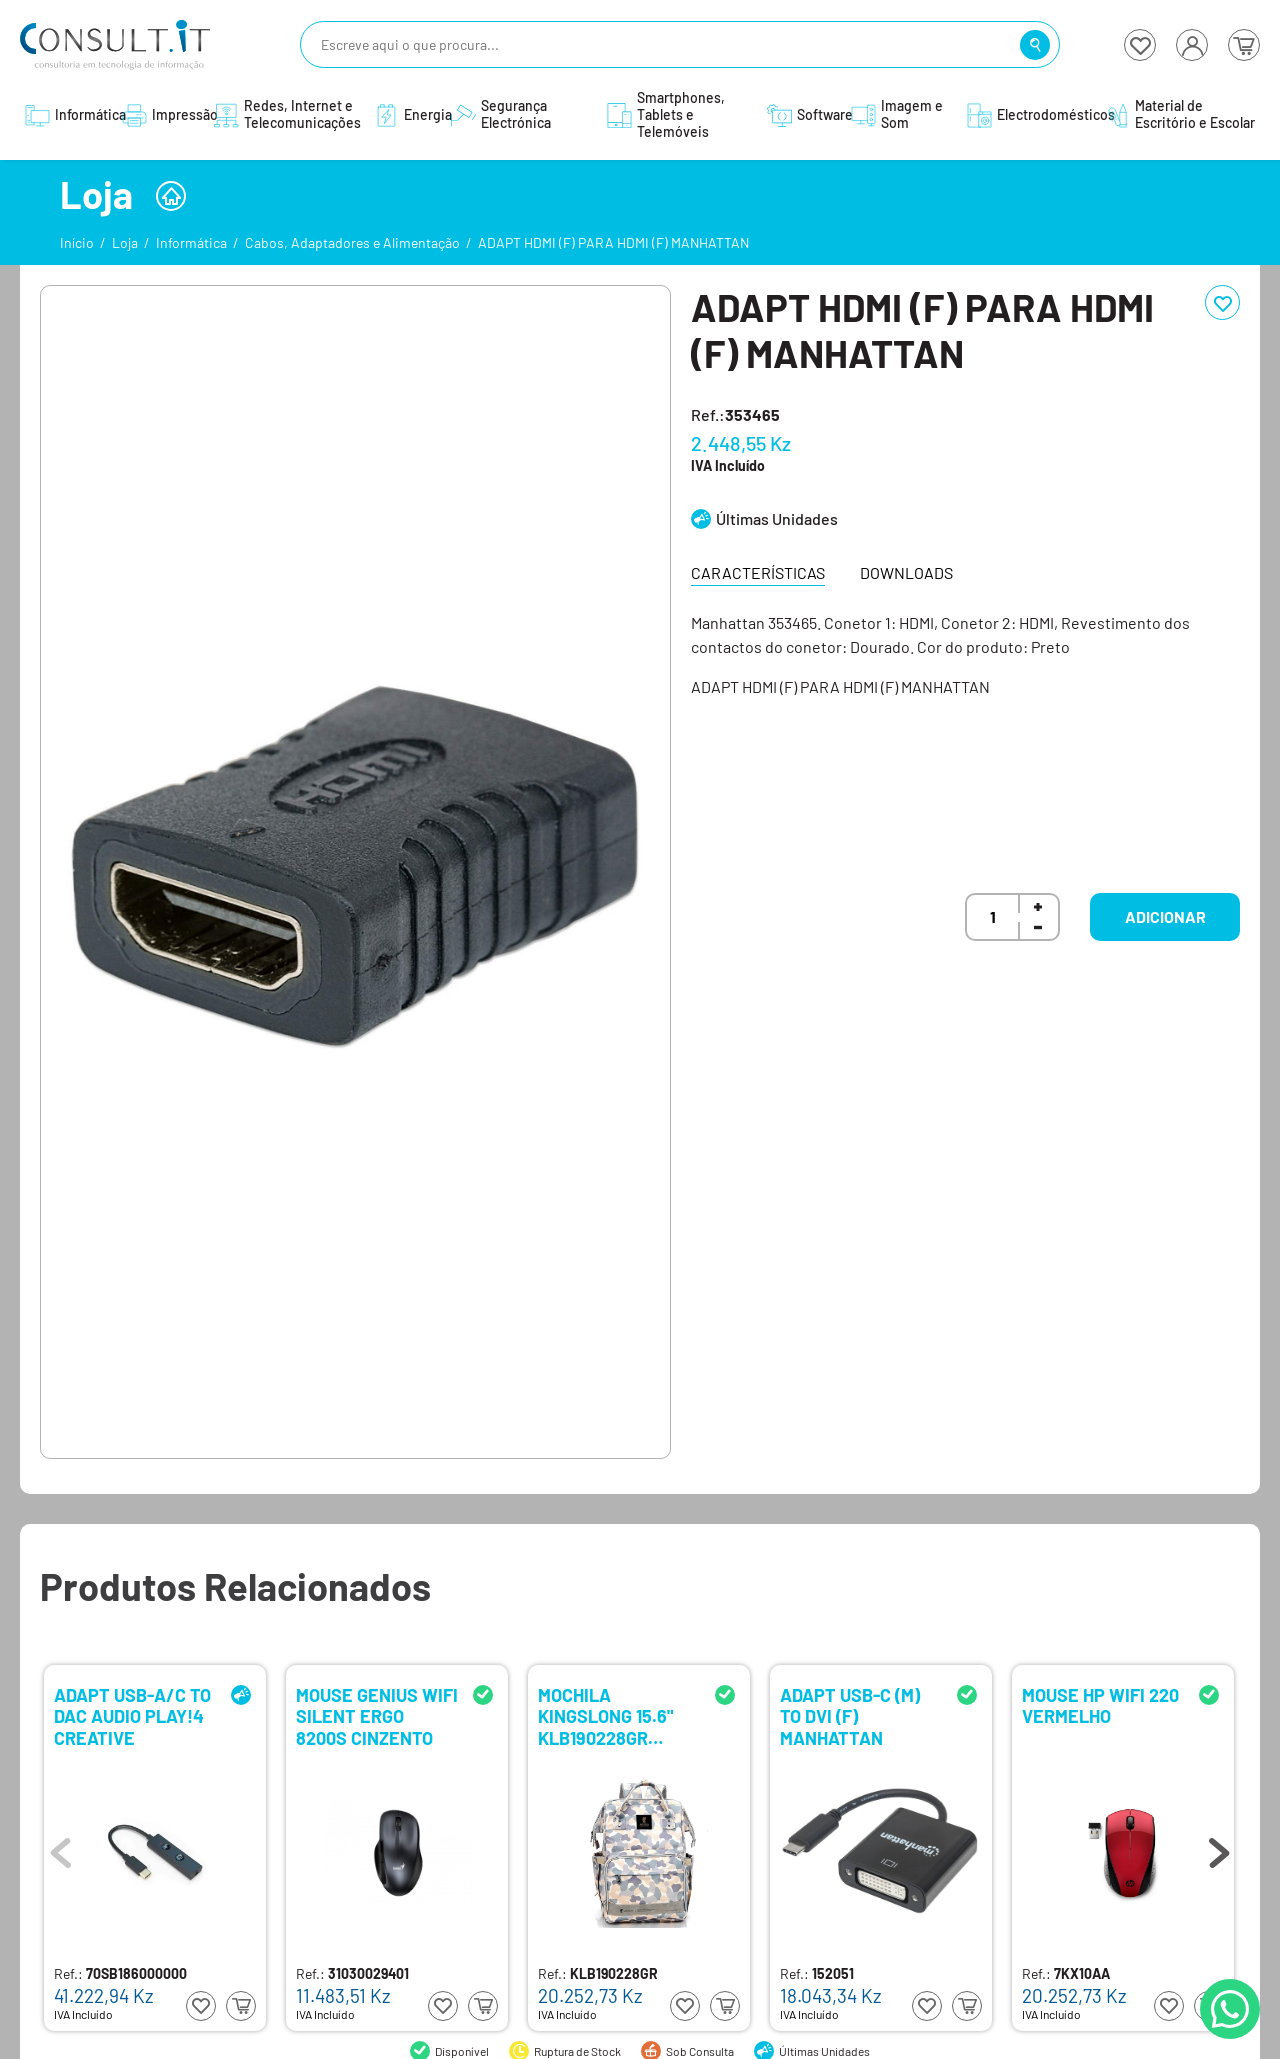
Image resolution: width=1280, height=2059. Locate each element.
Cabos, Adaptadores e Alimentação (352, 242)
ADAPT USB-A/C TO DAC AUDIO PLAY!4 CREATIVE (132, 1715)
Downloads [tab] (906, 572)
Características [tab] (758, 572)
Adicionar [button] (1165, 916)
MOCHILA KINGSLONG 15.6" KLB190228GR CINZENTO (605, 1715)
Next (1219, 1848)
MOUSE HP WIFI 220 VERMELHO (1100, 1706)
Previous (61, 1848)
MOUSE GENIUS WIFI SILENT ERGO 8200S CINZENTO (377, 1715)
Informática (191, 242)
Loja (125, 242)
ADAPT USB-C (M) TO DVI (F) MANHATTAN (850, 1715)
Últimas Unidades (777, 518)
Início (77, 242)
